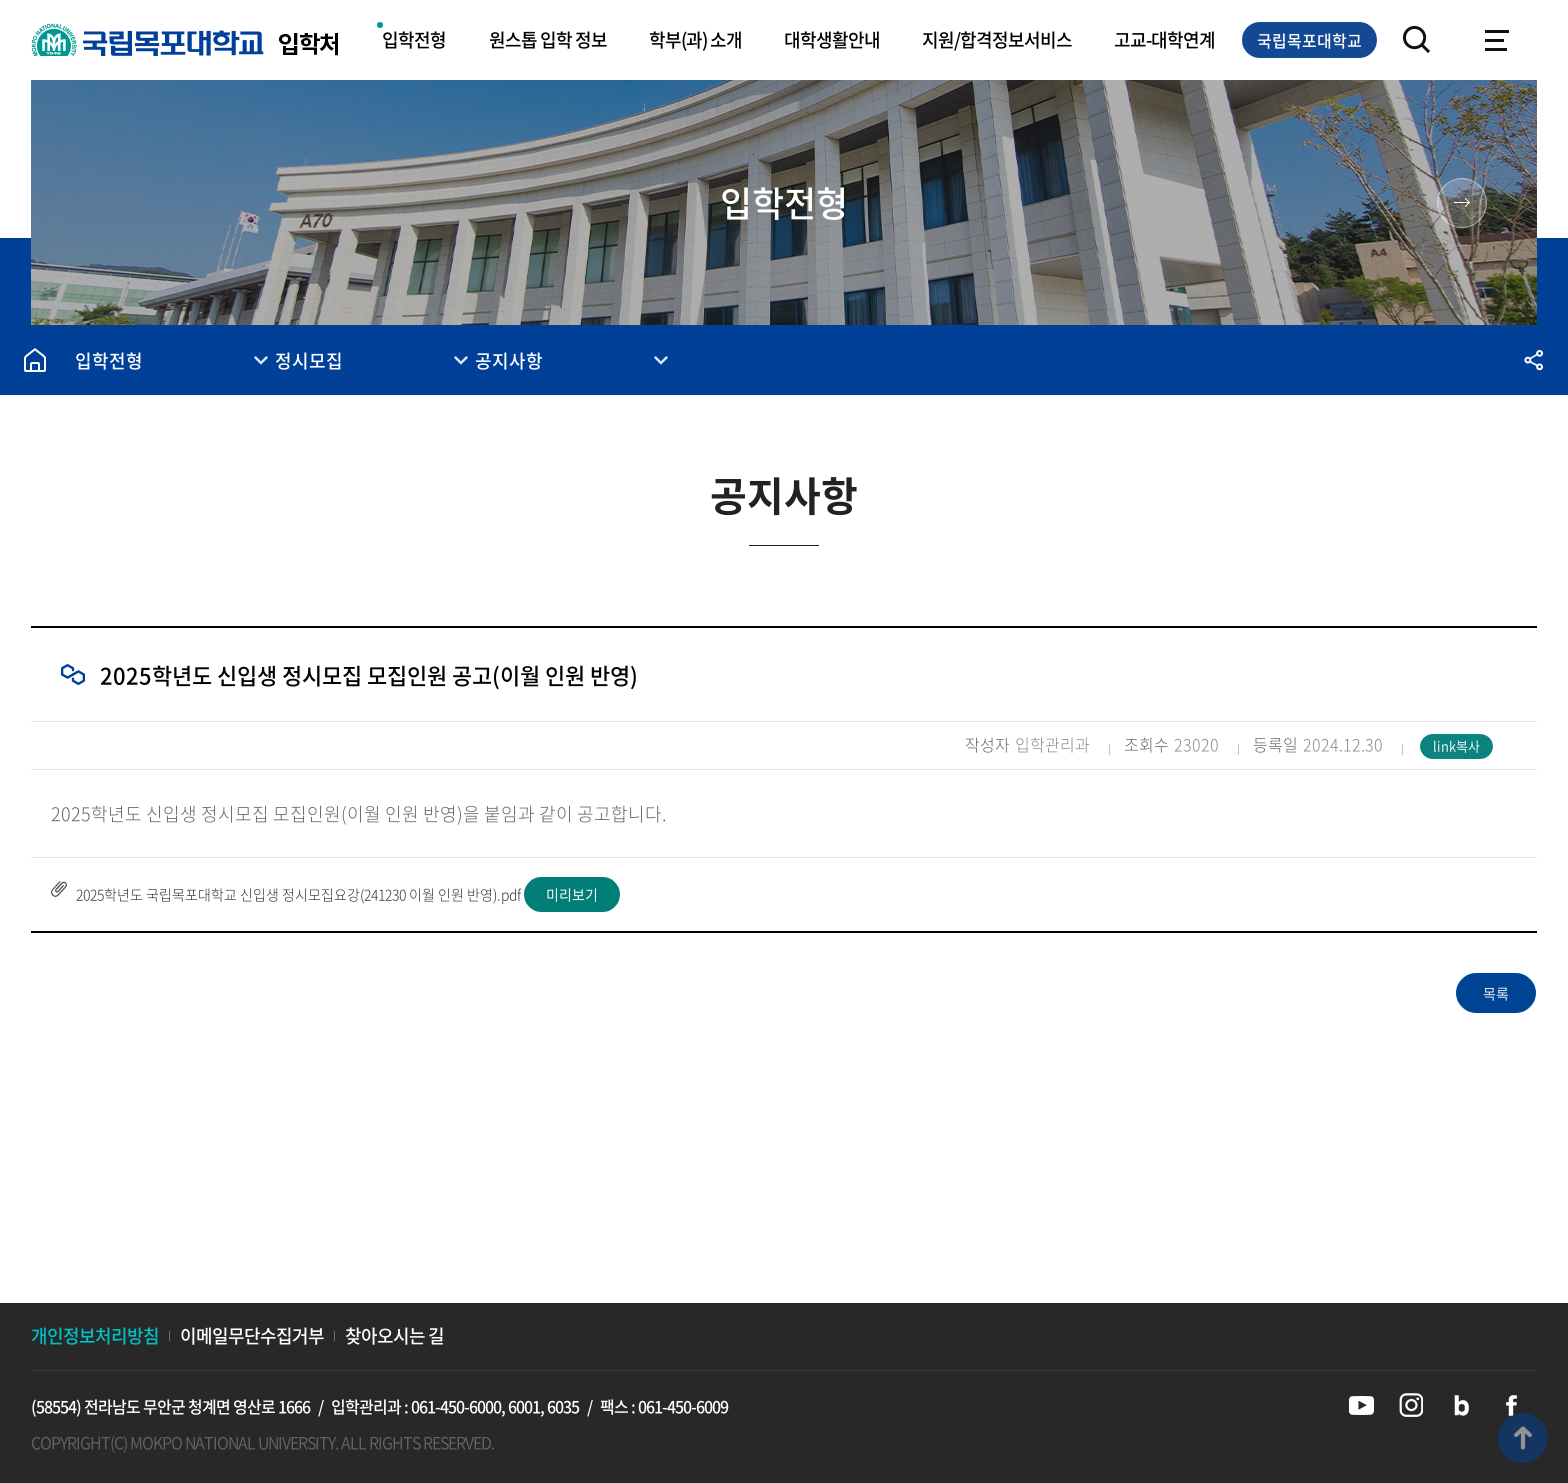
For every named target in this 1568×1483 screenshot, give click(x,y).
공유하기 (1533, 360)
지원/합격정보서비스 (997, 39)
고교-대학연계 (1164, 39)
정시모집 (309, 360)
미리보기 (572, 894)
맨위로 (1523, 1438)
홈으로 (35, 360)
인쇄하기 (1393, 360)
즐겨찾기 (1463, 360)
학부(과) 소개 (695, 39)
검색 (1417, 40)
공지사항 (509, 360)
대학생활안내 (832, 39)
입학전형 (414, 39)
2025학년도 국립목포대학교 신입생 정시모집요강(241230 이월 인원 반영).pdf (298, 894)
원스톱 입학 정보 (548, 39)
